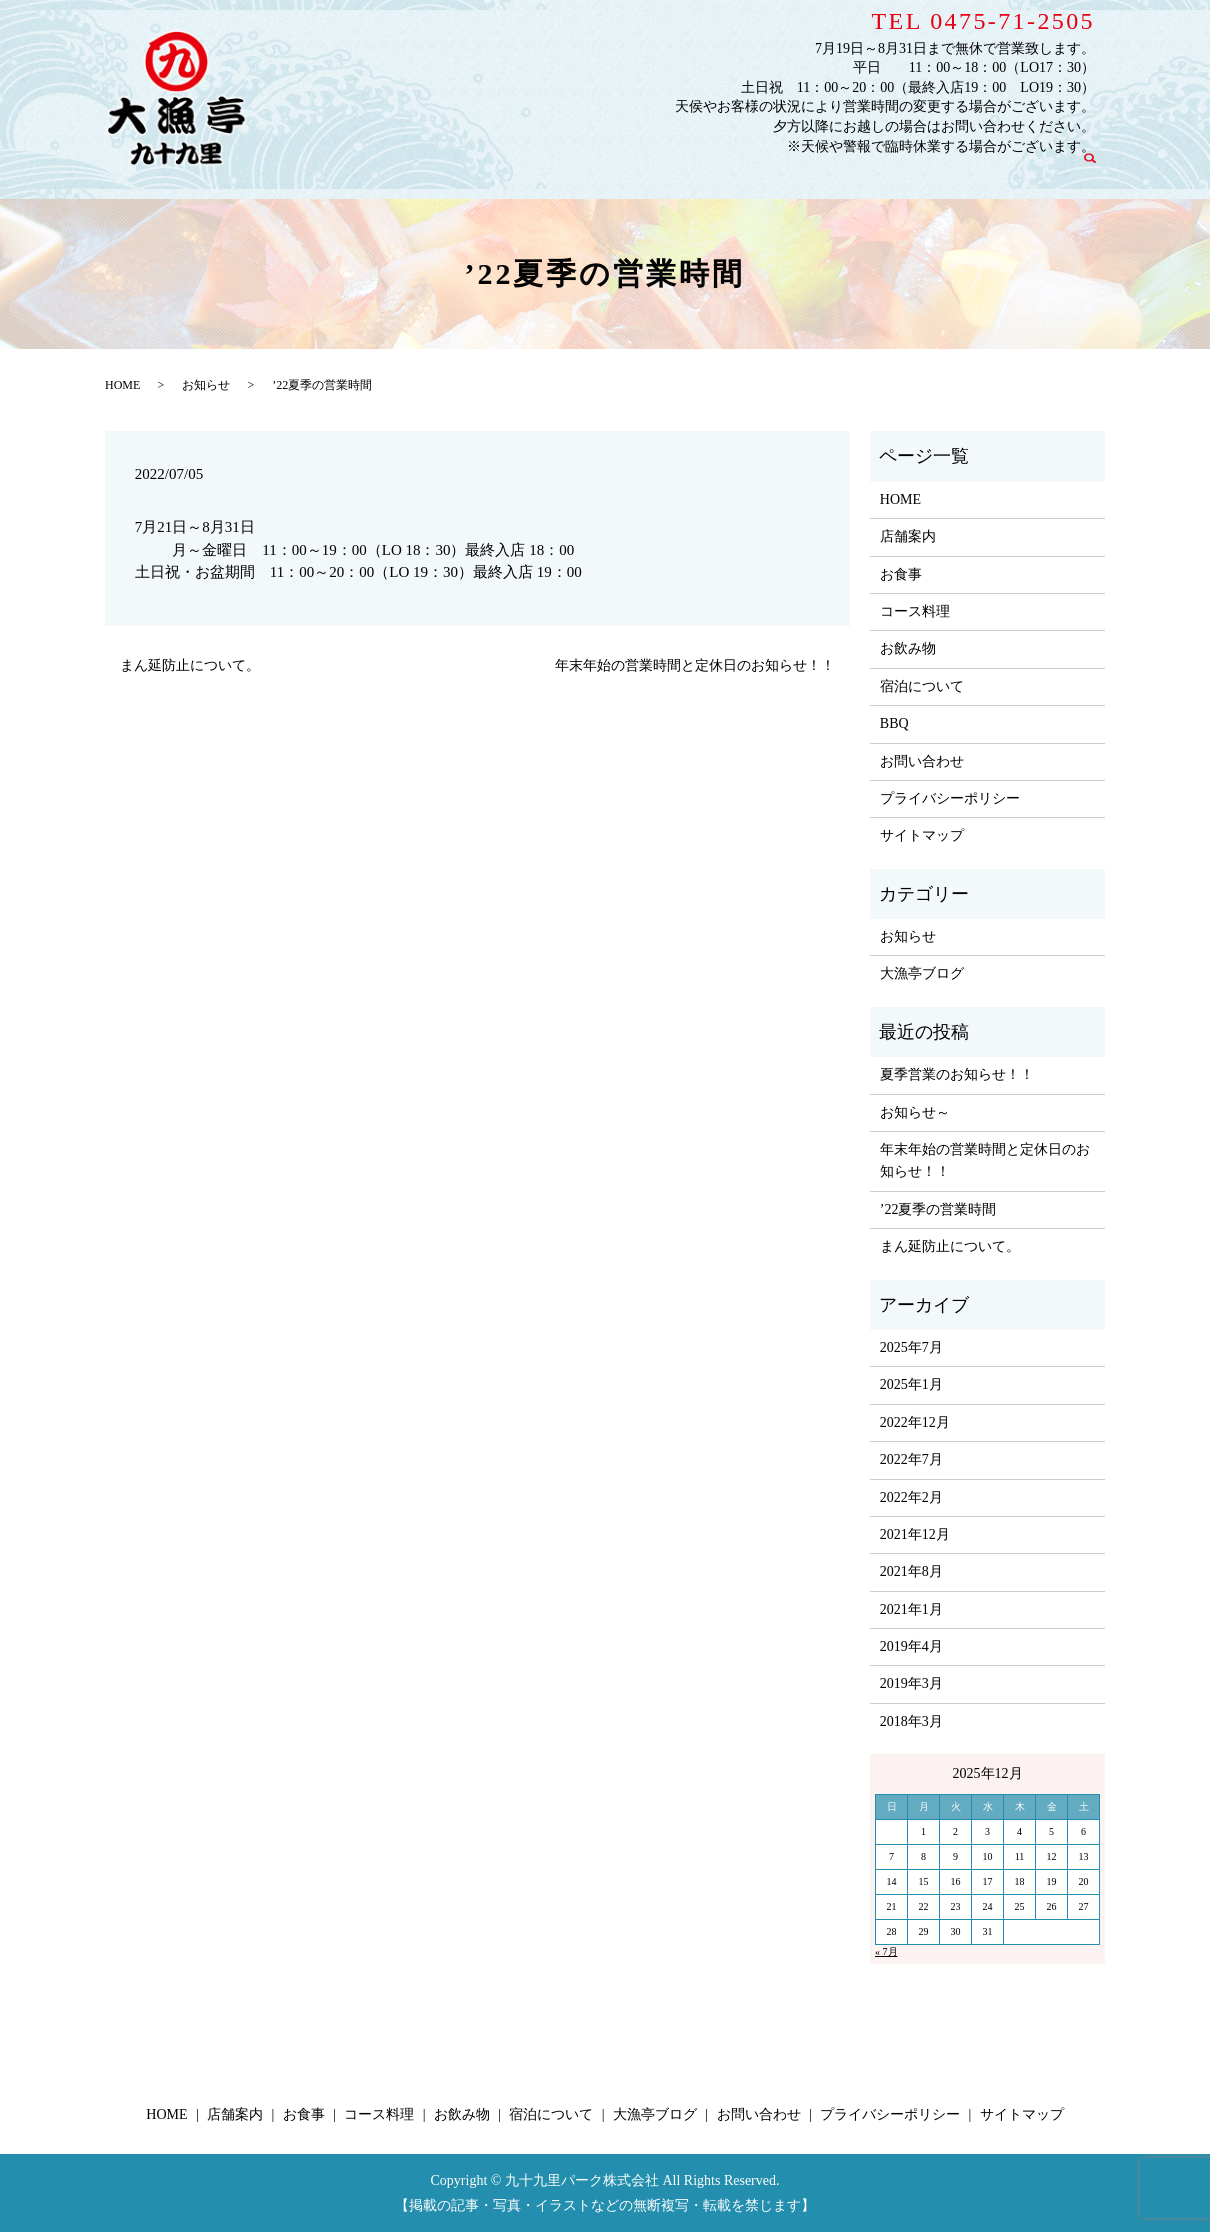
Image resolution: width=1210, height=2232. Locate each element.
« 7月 (886, 1951)
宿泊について (823, 173)
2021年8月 (911, 1571)
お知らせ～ (915, 1112)
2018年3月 (911, 1721)
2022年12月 (915, 1422)
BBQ (894, 723)
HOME (443, 173)
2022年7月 (911, 1459)
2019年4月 (911, 1646)
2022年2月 (911, 1497)
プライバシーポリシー (950, 798)
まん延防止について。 (190, 665)
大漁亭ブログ (924, 173)
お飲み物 (736, 173)
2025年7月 (911, 1347)
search (1099, 172)
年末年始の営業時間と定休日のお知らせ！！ (695, 665)
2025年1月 (911, 1384)
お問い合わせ (1025, 173)
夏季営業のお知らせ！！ (957, 1074)
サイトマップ (922, 835)
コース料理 (654, 173)
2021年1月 (911, 1609)
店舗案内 (512, 173)
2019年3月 (911, 1683)
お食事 (579, 173)
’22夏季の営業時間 (938, 1209)
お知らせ (206, 385)
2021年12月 (915, 1534)
